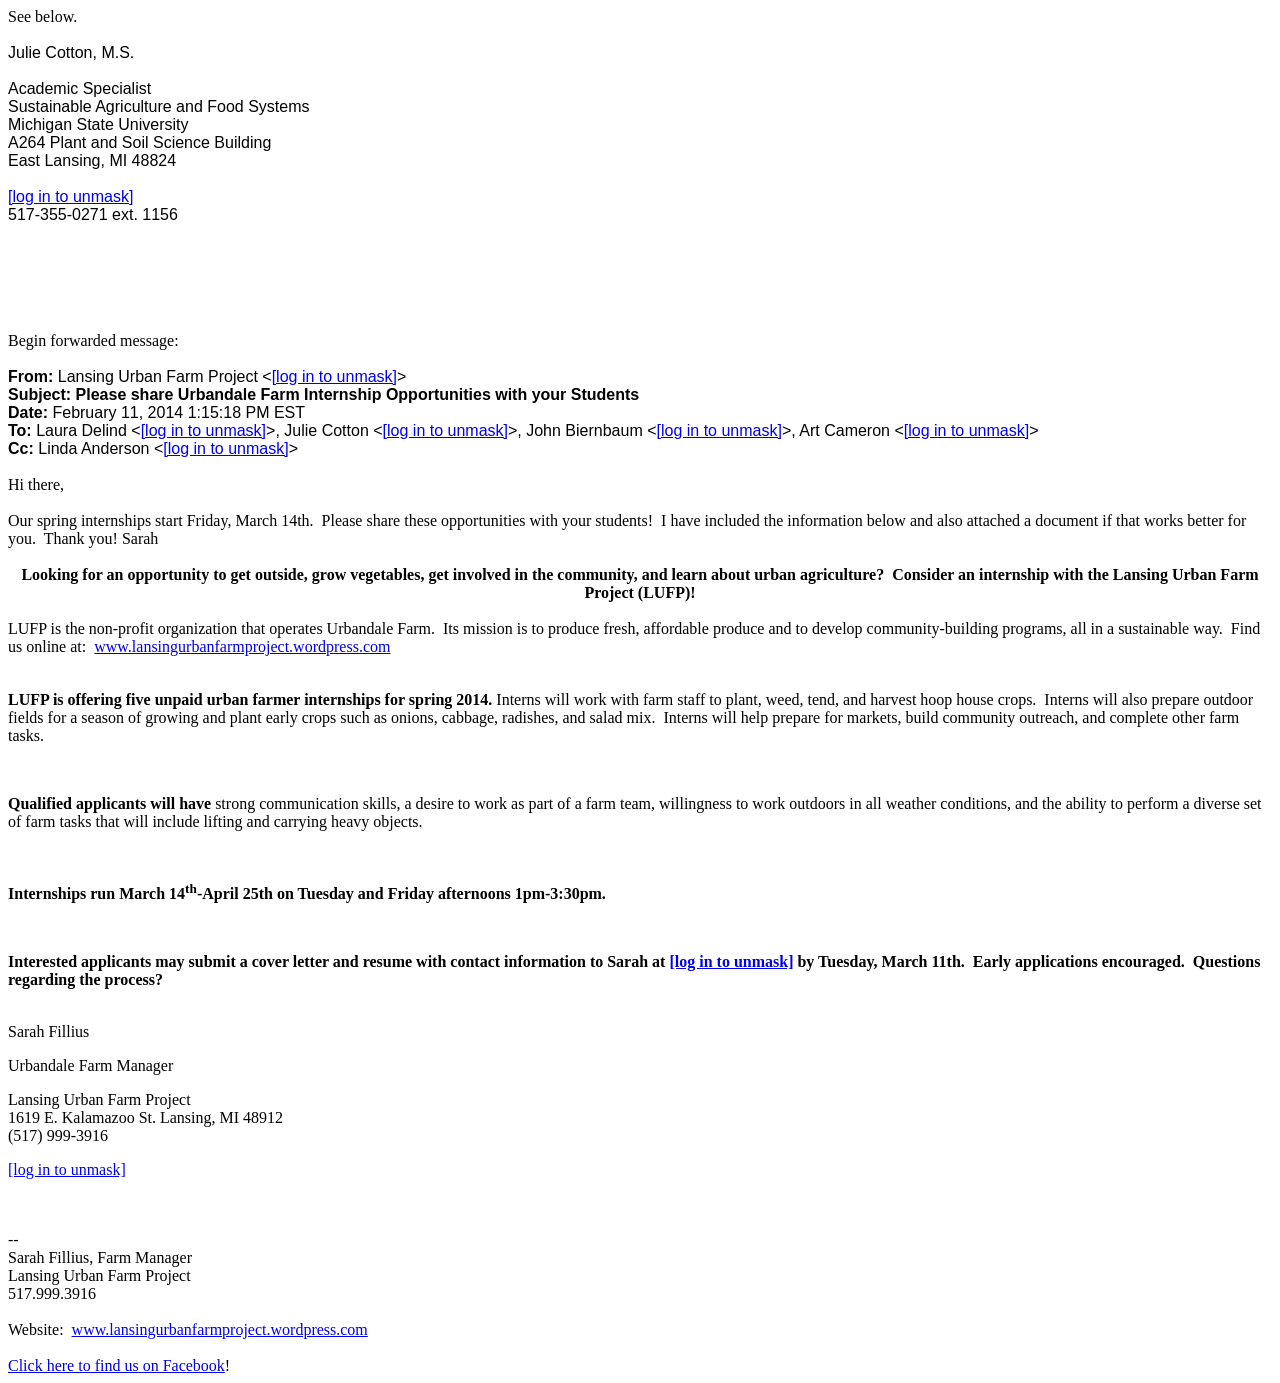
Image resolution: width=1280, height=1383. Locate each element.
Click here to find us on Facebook (116, 1365)
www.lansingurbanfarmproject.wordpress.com (242, 646)
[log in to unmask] (70, 196)
